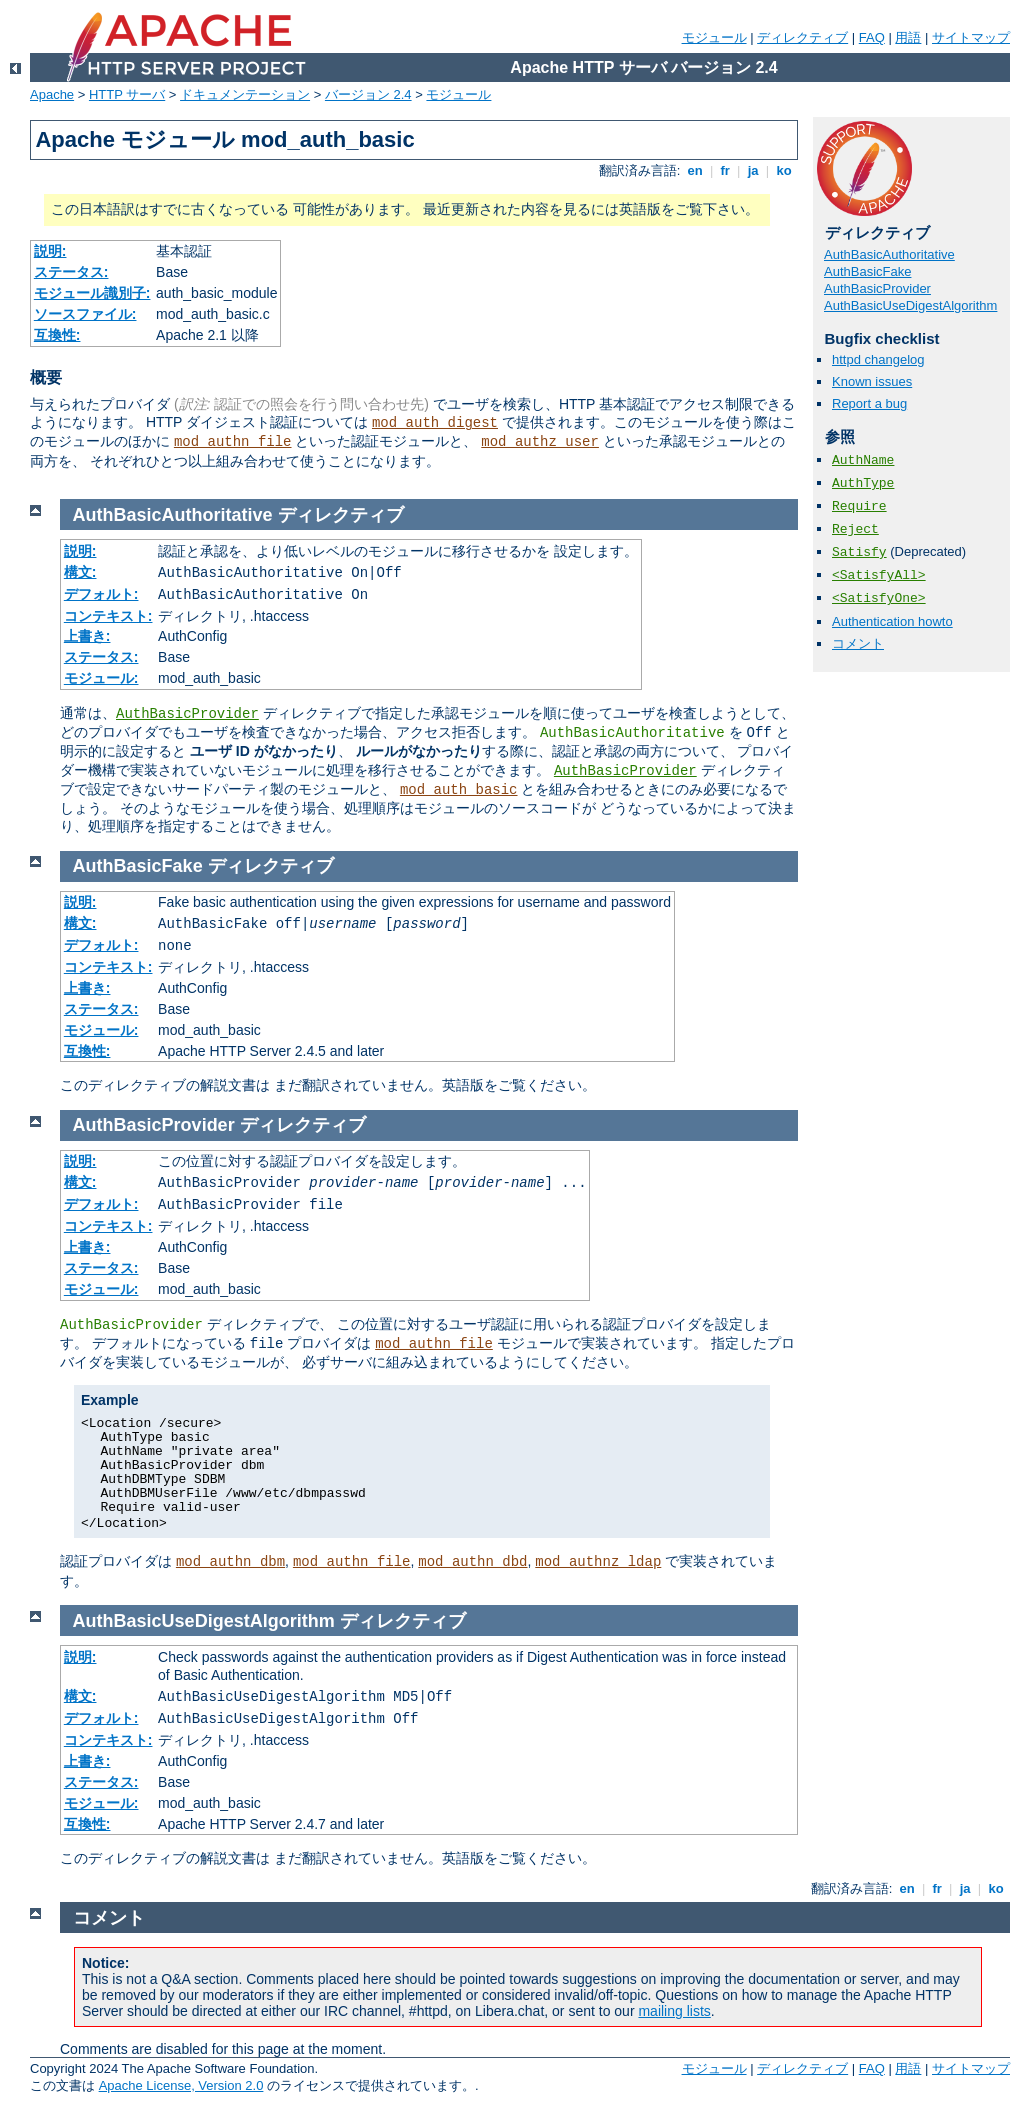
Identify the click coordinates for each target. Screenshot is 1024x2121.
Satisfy (859, 552)
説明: (50, 251)
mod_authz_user (540, 442)
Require (859, 506)
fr (725, 170)
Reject (855, 529)
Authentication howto (892, 621)
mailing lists (674, 2011)
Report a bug (869, 403)
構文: (80, 572)
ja (753, 170)
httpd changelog (878, 359)
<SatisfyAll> (879, 575)
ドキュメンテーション (245, 94)
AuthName (863, 460)
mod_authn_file (233, 442)
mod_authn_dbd (472, 1562)
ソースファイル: (85, 314)
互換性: (57, 335)
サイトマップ (971, 37)
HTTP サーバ (127, 94)
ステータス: (71, 272)
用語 (908, 37)
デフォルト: (101, 594)
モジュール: (101, 678)
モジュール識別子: (92, 293)
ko (784, 170)
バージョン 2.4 (368, 94)
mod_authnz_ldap (598, 1562)
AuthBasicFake (867, 271)
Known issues (872, 381)
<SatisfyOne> (879, 598)
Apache (52, 94)
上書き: (87, 636)
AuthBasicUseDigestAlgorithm (910, 305)
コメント (858, 643)
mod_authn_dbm (230, 1562)
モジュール (714, 37)
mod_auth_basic (459, 790)
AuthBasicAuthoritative (889, 254)
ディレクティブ (802, 37)
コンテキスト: (108, 616)
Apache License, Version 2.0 (181, 2085)
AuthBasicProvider (877, 288)
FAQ (872, 37)
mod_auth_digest (435, 423)
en (695, 170)
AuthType (863, 483)
